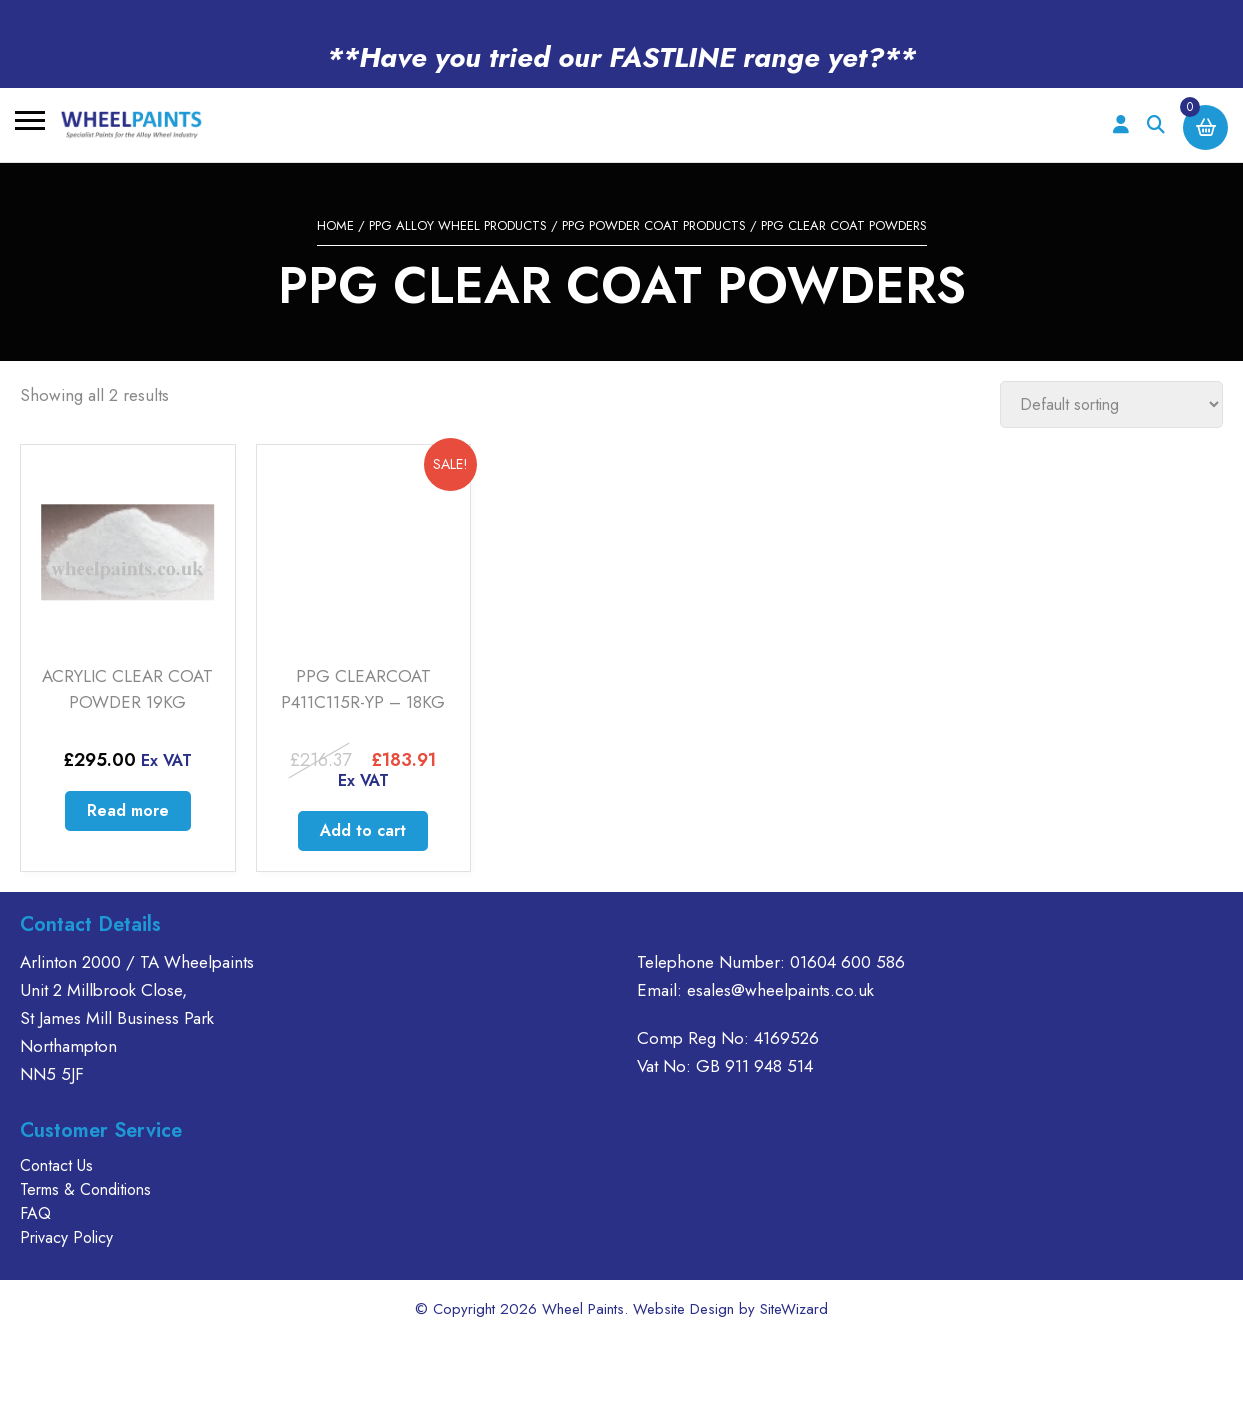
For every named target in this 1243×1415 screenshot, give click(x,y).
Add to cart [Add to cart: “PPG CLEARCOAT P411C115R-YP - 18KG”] (363, 830)
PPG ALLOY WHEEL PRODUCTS (458, 225)
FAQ (35, 1213)
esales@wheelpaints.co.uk (780, 990)
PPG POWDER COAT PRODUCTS (654, 225)
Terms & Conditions (85, 1189)
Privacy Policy (66, 1237)
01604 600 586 (847, 962)
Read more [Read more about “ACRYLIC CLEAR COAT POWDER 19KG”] (128, 810)
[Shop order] (1111, 404)
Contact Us (56, 1165)
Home (335, 225)
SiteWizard (794, 1309)
